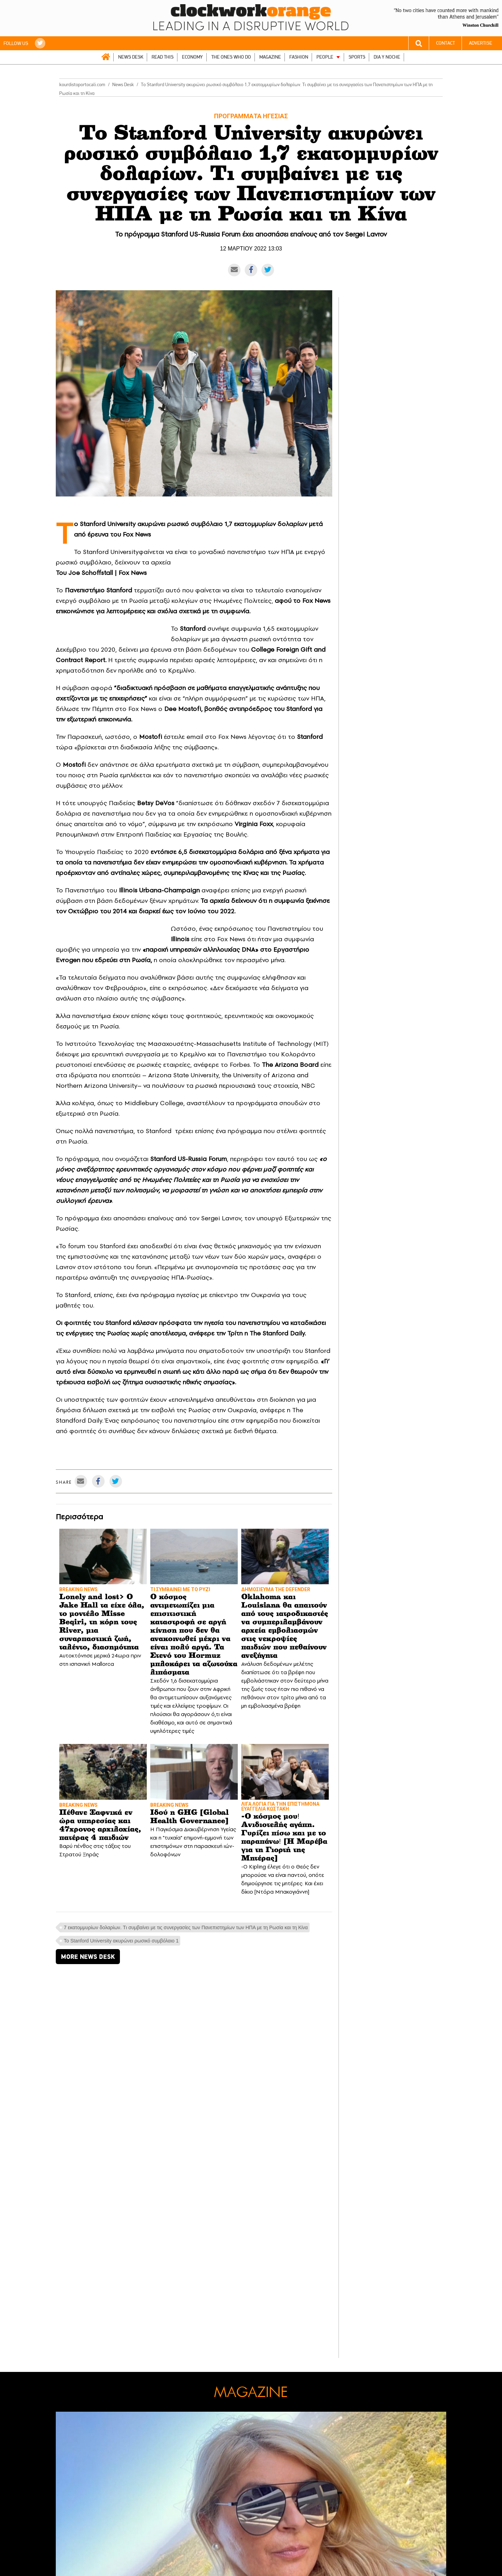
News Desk (123, 85)
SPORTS (357, 57)
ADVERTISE (480, 43)
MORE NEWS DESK (88, 1956)
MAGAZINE (270, 57)
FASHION (298, 57)
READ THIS (163, 57)
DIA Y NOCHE (387, 57)
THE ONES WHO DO (231, 57)
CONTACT (445, 43)
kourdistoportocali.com (82, 85)
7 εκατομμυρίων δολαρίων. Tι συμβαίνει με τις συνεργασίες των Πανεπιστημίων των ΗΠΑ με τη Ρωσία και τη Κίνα (186, 1927)
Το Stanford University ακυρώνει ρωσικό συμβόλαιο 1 (121, 1941)
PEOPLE (325, 57)
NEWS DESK (130, 57)
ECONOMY (192, 57)
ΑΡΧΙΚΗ (105, 57)
